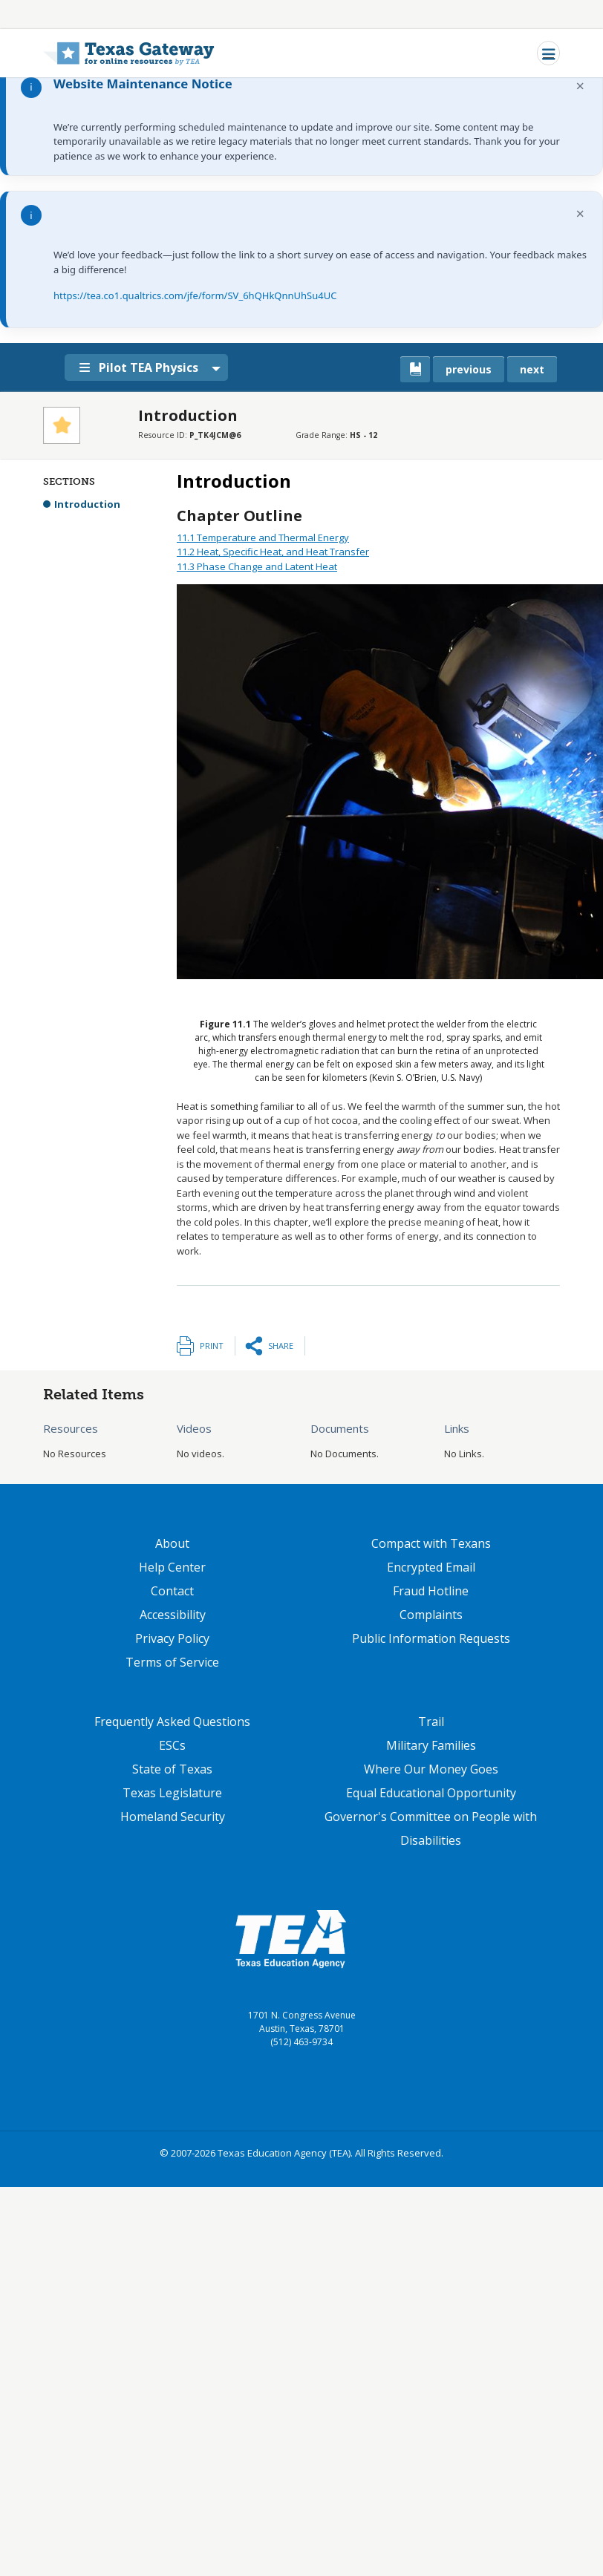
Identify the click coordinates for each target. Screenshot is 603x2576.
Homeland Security (172, 1816)
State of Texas (172, 1769)
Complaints (431, 1614)
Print (212, 1345)
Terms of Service (172, 1662)
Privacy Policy (172, 1638)
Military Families (431, 1745)
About (172, 1543)
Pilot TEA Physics (141, 367)
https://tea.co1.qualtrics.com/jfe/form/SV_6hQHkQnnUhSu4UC (194, 295)
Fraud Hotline (431, 1591)
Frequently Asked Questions (172, 1721)
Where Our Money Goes (431, 1769)
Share (280, 1345)
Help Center (172, 1567)
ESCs (172, 1745)
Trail (431, 1721)
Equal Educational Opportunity (431, 1793)
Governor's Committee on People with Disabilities (431, 1828)
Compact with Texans (431, 1543)
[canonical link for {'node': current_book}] (415, 369)
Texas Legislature (172, 1793)
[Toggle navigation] (548, 53)
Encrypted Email (431, 1567)
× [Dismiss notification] (580, 86)
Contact (172, 1591)
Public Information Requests (431, 1638)
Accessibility (173, 1614)
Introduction (87, 504)
